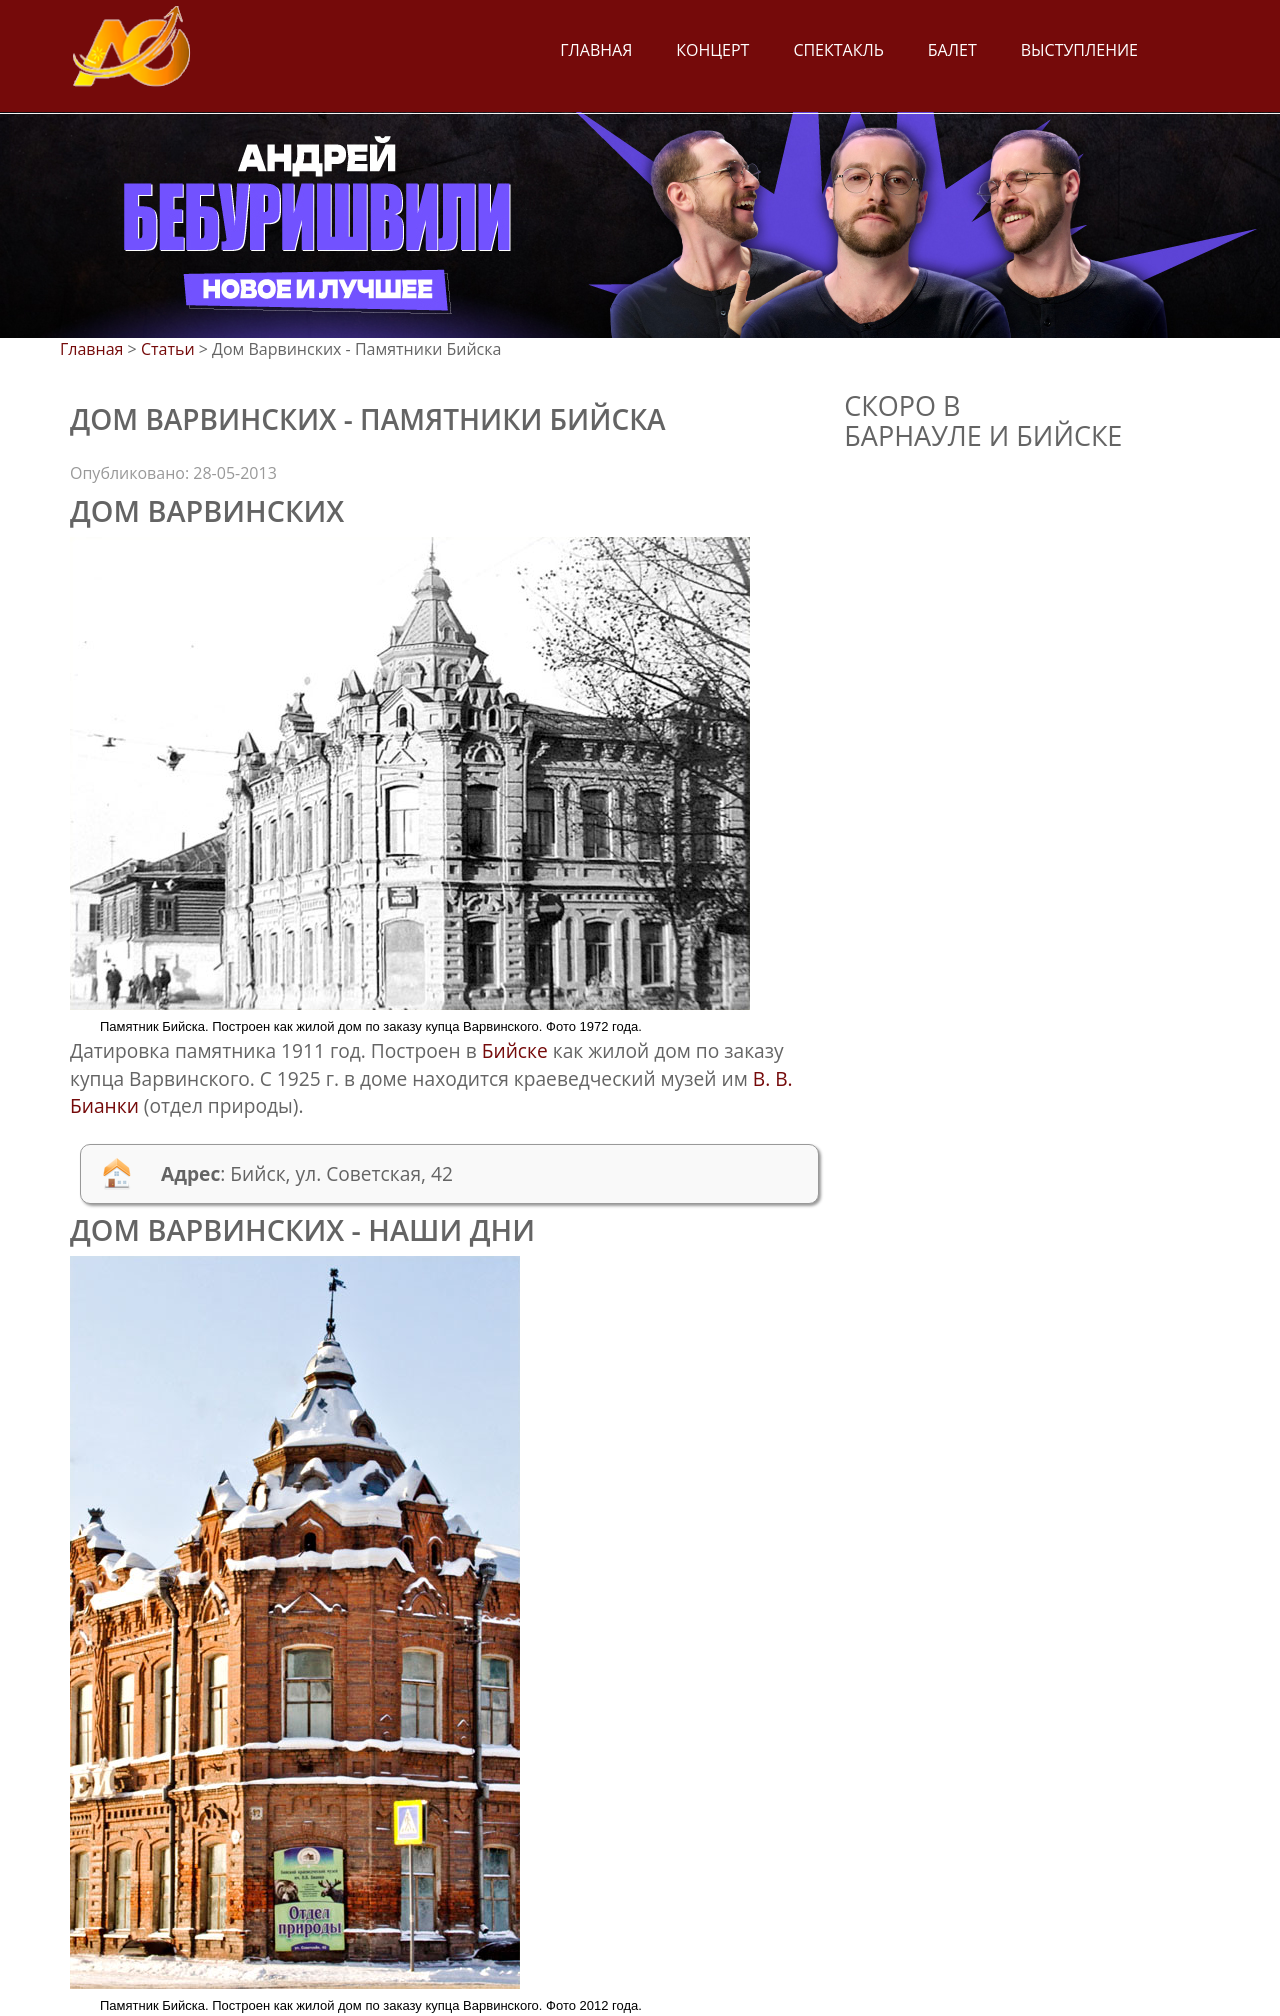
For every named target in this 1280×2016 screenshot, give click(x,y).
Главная (596, 50)
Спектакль (838, 50)
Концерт (712, 50)
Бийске (515, 1050)
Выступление (1079, 50)
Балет (952, 50)
